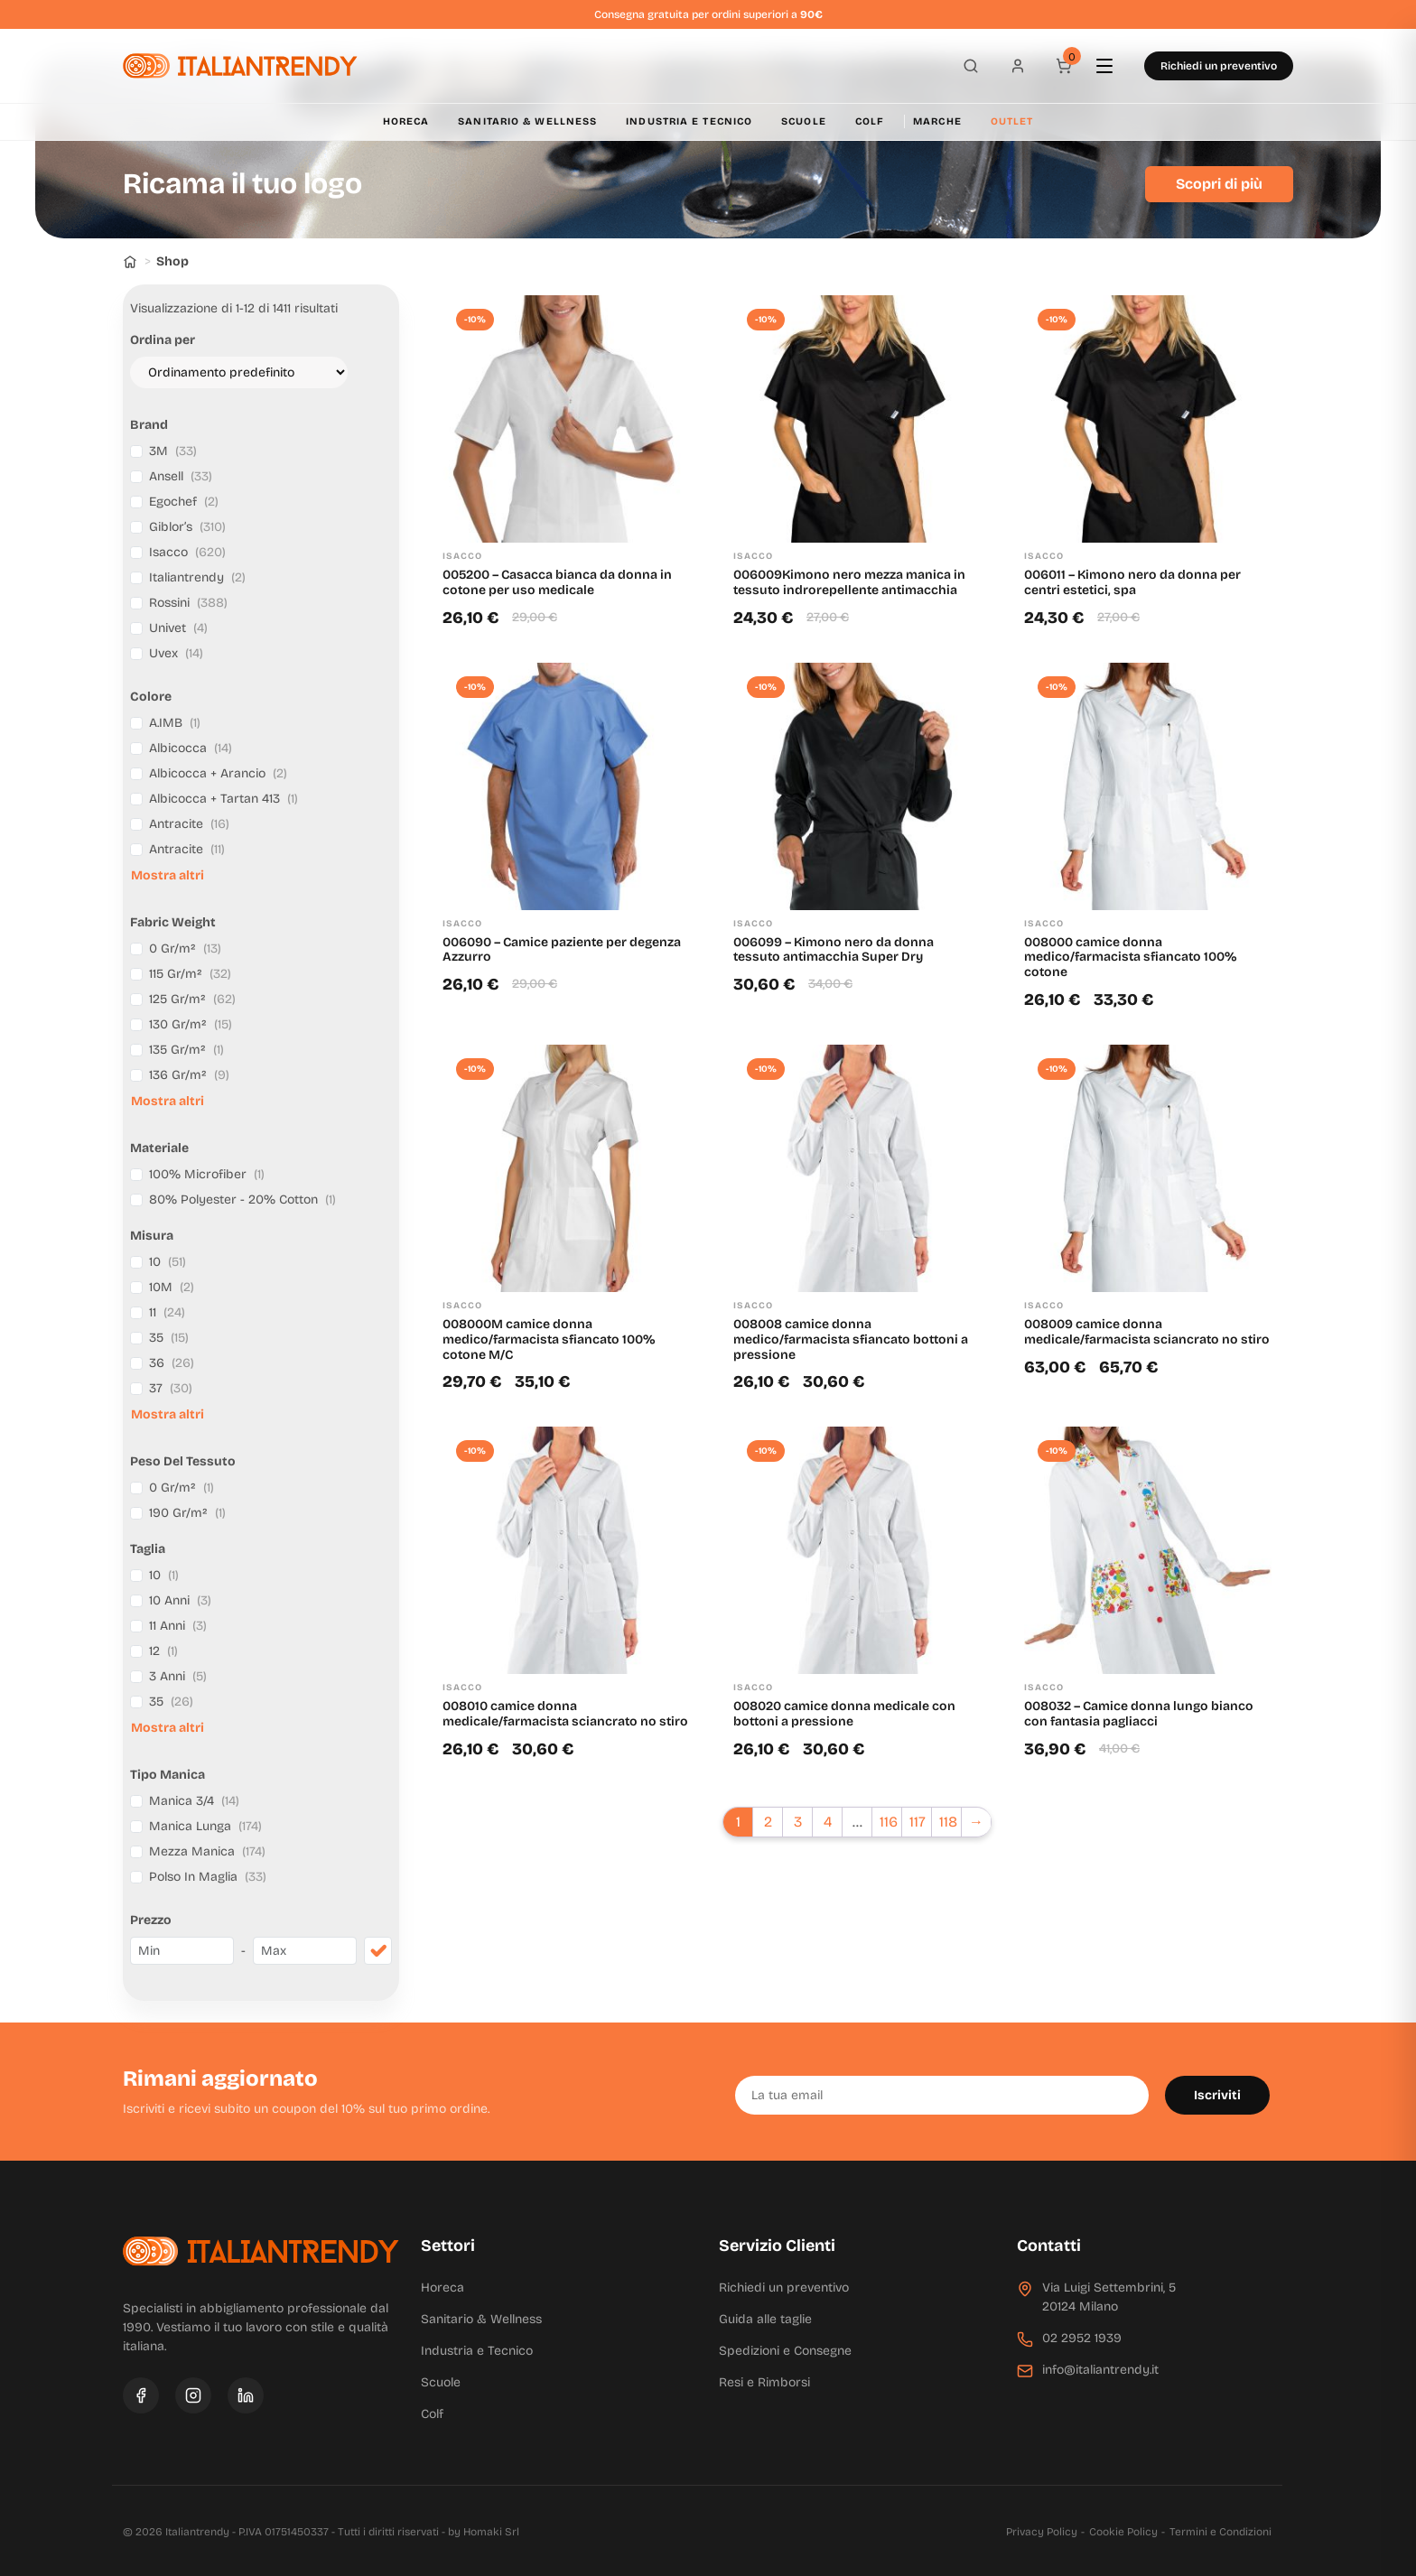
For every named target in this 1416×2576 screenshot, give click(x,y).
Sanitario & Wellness (527, 121)
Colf (869, 121)
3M (173, 451)
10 (167, 1261)
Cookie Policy (1123, 2531)
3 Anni (178, 1676)
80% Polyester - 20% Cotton (242, 1199)
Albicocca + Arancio (218, 773)
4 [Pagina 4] (828, 1821)
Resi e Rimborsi (764, 2382)
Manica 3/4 (194, 1801)
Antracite (189, 824)
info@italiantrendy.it (1100, 2369)
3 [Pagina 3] (798, 1821)
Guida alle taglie (765, 2319)
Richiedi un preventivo (1218, 66)
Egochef (184, 501)
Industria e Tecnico (689, 121)
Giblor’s (187, 527)
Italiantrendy (197, 577)
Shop (172, 261)
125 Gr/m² (192, 999)
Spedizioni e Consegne (785, 2350)
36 (171, 1363)
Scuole (803, 121)
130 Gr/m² (190, 1024)
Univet (178, 628)
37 (170, 1388)
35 (169, 1337)
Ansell (180, 476)
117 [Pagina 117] (917, 1821)
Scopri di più (1219, 183)
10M (171, 1287)
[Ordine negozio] (239, 372)
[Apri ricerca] (961, 66)
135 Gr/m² (186, 1049)
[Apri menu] (1113, 66)
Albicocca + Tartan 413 (223, 798)
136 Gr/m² (189, 1075)
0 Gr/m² (185, 948)
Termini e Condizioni (1220, 2531)
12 (163, 1651)
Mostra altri (167, 875)
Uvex (176, 653)
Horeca (406, 121)
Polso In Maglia (207, 1876)
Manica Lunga (205, 1826)
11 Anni (178, 1625)
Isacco (187, 552)
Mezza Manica (207, 1851)
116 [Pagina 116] (889, 1821)
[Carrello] (1062, 66)
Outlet (1012, 121)
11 (167, 1312)
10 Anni (180, 1600)
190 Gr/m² (187, 1512)
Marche (937, 121)
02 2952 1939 (1082, 2338)
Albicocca (190, 748)
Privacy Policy (1041, 2531)
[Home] (130, 261)
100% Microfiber (207, 1174)
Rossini (188, 602)
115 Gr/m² (190, 973)
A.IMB (174, 722)
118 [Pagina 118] (948, 1821)
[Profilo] (1011, 66)
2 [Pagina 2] (768, 1821)
